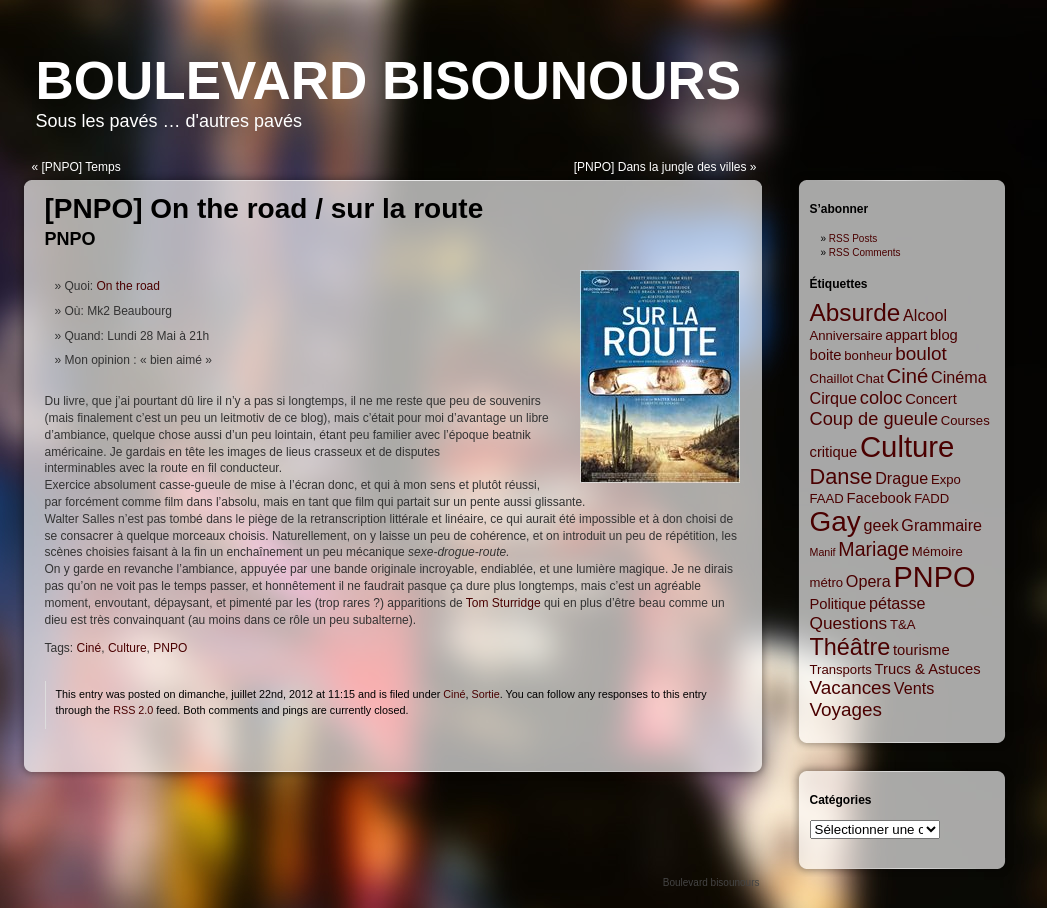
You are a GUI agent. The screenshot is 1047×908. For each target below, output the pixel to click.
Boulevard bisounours (389, 80)
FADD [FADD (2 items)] (931, 498)
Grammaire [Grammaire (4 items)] (941, 525)
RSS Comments (865, 252)
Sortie (485, 694)
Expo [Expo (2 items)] (946, 479)
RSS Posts (853, 238)
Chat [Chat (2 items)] (870, 378)
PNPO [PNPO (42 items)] (935, 577)
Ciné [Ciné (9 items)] (908, 376)
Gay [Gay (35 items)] (835, 521)
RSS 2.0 (133, 710)
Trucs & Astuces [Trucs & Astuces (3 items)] (928, 669)
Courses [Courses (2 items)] (965, 420)
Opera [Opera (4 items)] (868, 581)
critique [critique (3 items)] (834, 452)
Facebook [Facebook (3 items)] (879, 498)
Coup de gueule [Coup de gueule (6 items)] (874, 419)
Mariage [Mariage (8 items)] (873, 549)
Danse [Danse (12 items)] (841, 476)
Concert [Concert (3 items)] (931, 399)
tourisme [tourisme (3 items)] (921, 650)
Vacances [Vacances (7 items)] (851, 687)
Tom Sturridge (503, 603)
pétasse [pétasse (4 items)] (897, 603)
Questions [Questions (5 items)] (849, 623)
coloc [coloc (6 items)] (881, 398)
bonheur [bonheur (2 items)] (868, 355)
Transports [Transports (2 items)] (841, 669)
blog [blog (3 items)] (944, 335)
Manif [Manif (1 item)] (823, 552)
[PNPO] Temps (81, 167)
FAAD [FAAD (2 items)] (827, 498)
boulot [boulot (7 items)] (920, 353)
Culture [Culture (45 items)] (907, 446)
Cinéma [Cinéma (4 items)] (959, 377)
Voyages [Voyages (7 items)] (846, 709)
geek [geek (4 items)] (881, 525)
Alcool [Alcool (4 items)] (925, 315)
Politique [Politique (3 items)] (838, 604)
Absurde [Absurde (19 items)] (855, 312)
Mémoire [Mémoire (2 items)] (937, 551)
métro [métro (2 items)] (827, 582)
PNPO (70, 239)
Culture (127, 648)
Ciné (89, 648)
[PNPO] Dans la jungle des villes (660, 167)
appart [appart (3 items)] (906, 335)
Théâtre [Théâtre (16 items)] (850, 647)
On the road (128, 286)
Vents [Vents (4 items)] (914, 688)
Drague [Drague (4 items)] (901, 478)
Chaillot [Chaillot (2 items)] (832, 378)
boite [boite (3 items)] (826, 355)
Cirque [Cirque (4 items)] (834, 398)
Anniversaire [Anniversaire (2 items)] (846, 335)
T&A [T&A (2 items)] (903, 624)
